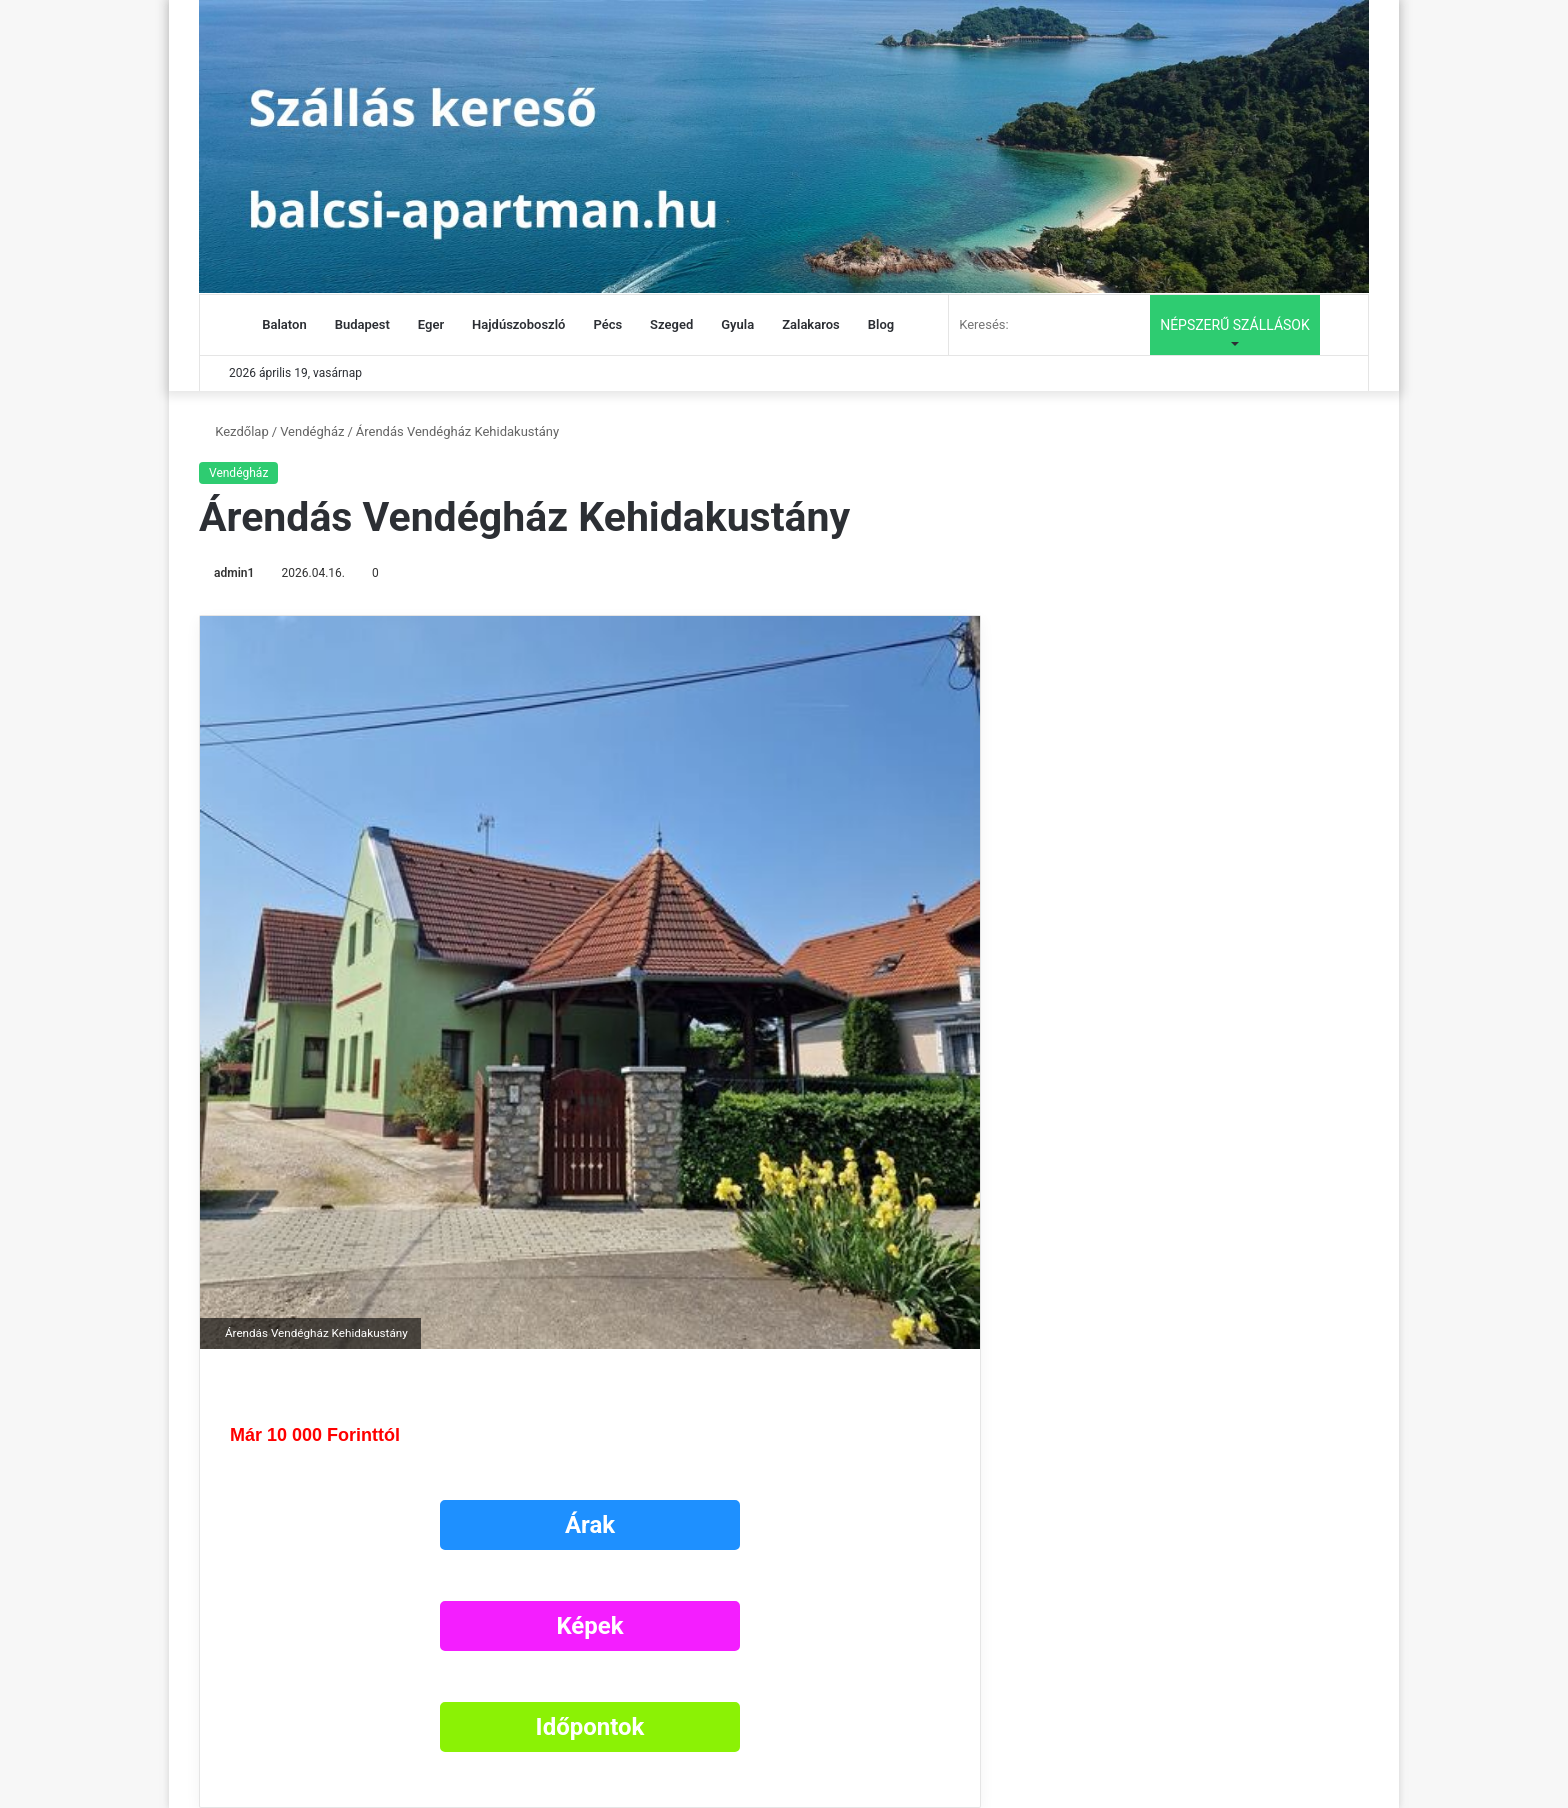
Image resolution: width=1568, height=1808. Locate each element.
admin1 (234, 573)
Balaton (284, 324)
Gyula (737, 324)
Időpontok (590, 1727)
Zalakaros (811, 324)
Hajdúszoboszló (518, 324)
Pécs (607, 324)
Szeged (671, 324)
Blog (881, 324)
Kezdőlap (234, 431)
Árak (590, 1525)
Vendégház (312, 431)
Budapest (362, 324)
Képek (589, 1626)
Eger (431, 324)
